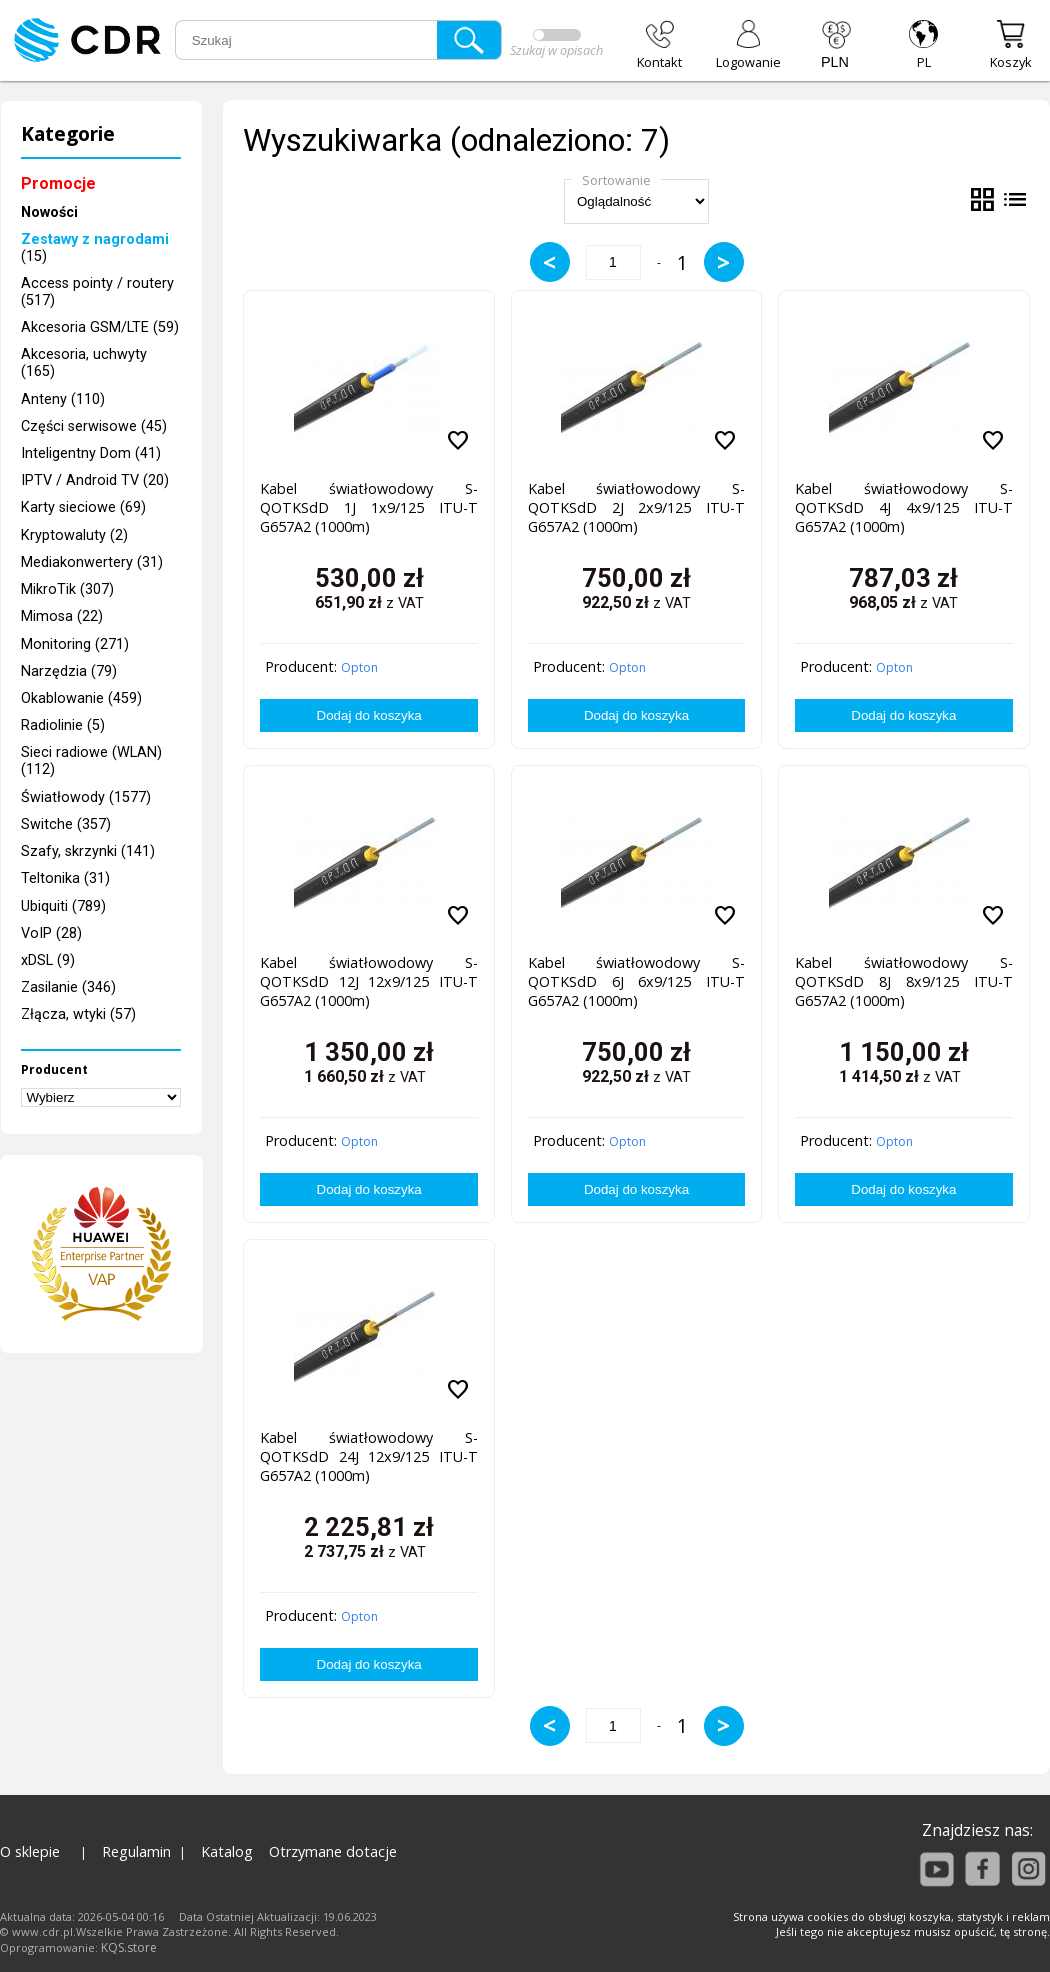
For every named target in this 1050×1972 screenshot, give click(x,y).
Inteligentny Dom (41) (91, 453)
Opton (359, 667)
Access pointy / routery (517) (97, 292)
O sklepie (30, 1851)
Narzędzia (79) (69, 671)
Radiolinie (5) (63, 725)
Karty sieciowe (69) (83, 507)
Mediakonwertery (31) (92, 562)
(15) (95, 248)
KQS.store (129, 1947)
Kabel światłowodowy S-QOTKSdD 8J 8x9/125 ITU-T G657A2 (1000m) (903, 981)
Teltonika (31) (65, 878)
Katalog (227, 1851)
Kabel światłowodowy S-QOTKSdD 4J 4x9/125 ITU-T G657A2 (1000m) (903, 507)
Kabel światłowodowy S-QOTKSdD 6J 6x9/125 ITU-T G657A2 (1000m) (636, 981)
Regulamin (136, 1851)
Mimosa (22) (62, 616)
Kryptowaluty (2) (74, 535)
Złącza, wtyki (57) (78, 1014)
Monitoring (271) (75, 644)
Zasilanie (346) (68, 987)
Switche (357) (66, 824)
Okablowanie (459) (81, 698)
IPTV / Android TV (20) (95, 480)
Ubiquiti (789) (63, 906)
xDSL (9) (48, 960)
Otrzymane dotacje (333, 1851)
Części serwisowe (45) (94, 426)
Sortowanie (616, 180)
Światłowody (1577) (86, 797)
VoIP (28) (51, 933)
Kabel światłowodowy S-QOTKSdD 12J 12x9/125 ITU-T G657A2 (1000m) (368, 981)
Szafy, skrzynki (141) (88, 851)
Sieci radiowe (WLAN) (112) (91, 761)
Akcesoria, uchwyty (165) (84, 363)
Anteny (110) (63, 399)
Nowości (49, 212)
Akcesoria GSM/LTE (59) (100, 327)
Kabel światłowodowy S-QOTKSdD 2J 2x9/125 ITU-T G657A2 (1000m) (636, 507)
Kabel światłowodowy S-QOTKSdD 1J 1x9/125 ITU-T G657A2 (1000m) (368, 507)
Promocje (58, 183)
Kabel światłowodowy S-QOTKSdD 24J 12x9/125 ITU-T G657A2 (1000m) (368, 1456)
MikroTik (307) (67, 589)
